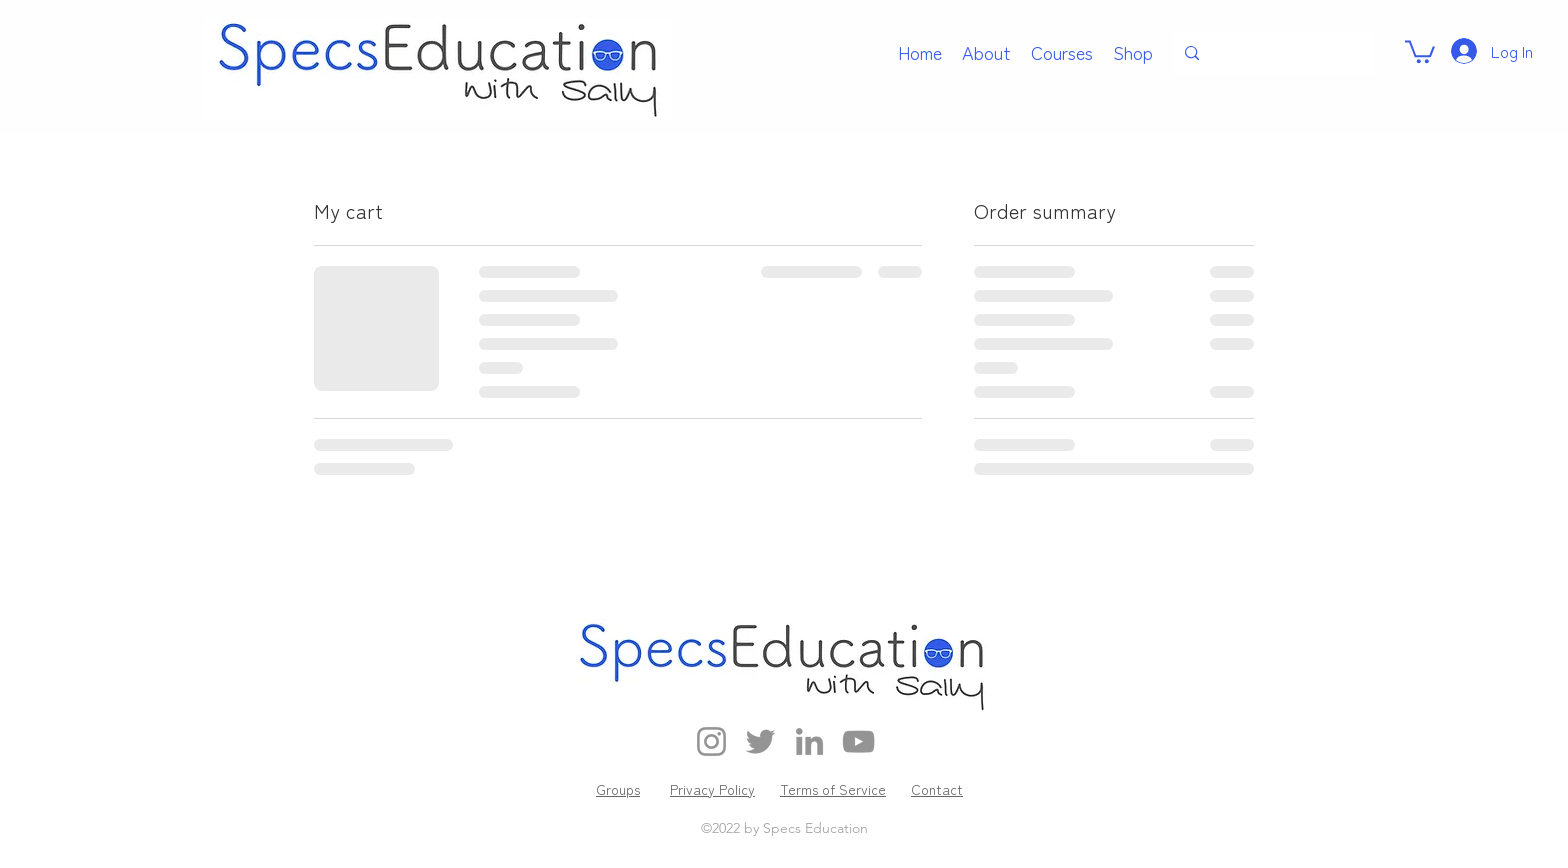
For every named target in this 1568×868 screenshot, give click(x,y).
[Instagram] (711, 741)
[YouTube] (858, 741)
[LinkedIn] (809, 741)
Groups (618, 789)
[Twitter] (760, 741)
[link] (1420, 50)
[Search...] (1271, 53)
